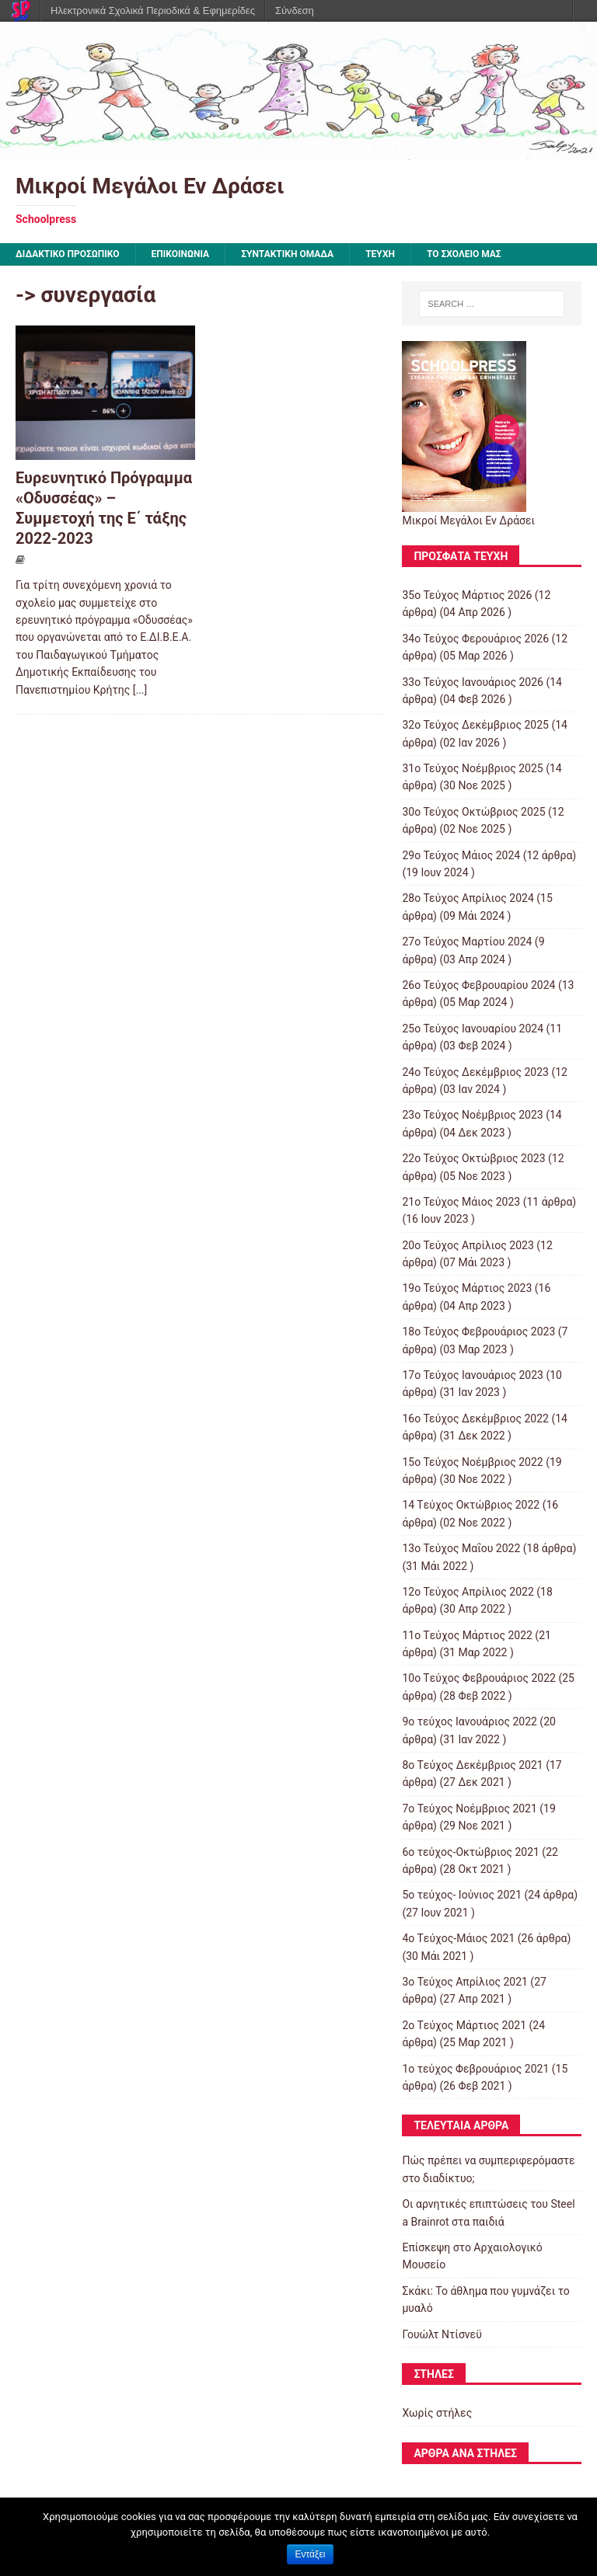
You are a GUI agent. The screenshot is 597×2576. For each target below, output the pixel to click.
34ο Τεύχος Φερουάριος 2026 (475, 638)
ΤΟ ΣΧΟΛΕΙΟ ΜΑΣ (464, 254)
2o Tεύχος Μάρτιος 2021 (464, 2025)
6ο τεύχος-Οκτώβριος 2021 (470, 1852)
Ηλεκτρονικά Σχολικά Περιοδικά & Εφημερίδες (153, 10)
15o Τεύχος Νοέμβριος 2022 (472, 1462)
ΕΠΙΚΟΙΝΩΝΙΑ (181, 254)
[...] (140, 690)
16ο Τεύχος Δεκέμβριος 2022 (475, 1418)
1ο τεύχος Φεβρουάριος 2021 (475, 2069)
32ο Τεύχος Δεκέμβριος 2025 (475, 725)
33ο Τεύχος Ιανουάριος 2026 (472, 682)
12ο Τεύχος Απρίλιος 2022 (467, 1592)
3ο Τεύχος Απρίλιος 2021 (464, 1982)
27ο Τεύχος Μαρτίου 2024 (467, 941)
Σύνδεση (294, 10)
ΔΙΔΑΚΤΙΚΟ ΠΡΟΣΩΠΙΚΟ (68, 254)
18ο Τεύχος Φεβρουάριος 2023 (478, 1331)
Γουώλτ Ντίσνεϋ (441, 2334)
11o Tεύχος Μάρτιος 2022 (467, 1635)
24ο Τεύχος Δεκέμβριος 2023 (475, 1072)
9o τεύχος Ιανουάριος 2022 (469, 1721)
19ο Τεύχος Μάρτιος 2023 (467, 1288)
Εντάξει (310, 2554)
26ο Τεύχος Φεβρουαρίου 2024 (478, 985)
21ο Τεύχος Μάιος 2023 (461, 1202)
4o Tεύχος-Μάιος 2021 (458, 1938)
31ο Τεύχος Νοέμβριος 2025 (472, 768)
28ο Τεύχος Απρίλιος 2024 (467, 898)
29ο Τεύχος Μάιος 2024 (461, 855)
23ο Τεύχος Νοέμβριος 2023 (472, 1115)
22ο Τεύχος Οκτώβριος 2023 (473, 1158)
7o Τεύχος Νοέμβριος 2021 (469, 1808)
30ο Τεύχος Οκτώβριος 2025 (473, 812)
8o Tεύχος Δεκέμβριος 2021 (472, 1765)
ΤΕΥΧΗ (380, 254)
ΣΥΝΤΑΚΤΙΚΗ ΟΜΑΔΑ (287, 254)
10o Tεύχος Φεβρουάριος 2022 (479, 1678)
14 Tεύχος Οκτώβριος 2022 (470, 1505)
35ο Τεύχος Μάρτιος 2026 (467, 595)
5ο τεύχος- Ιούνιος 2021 (462, 1894)
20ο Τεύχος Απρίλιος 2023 (467, 1245)
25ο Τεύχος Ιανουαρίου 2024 (472, 1028)
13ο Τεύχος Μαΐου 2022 (461, 1548)
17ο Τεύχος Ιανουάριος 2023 (472, 1375)
